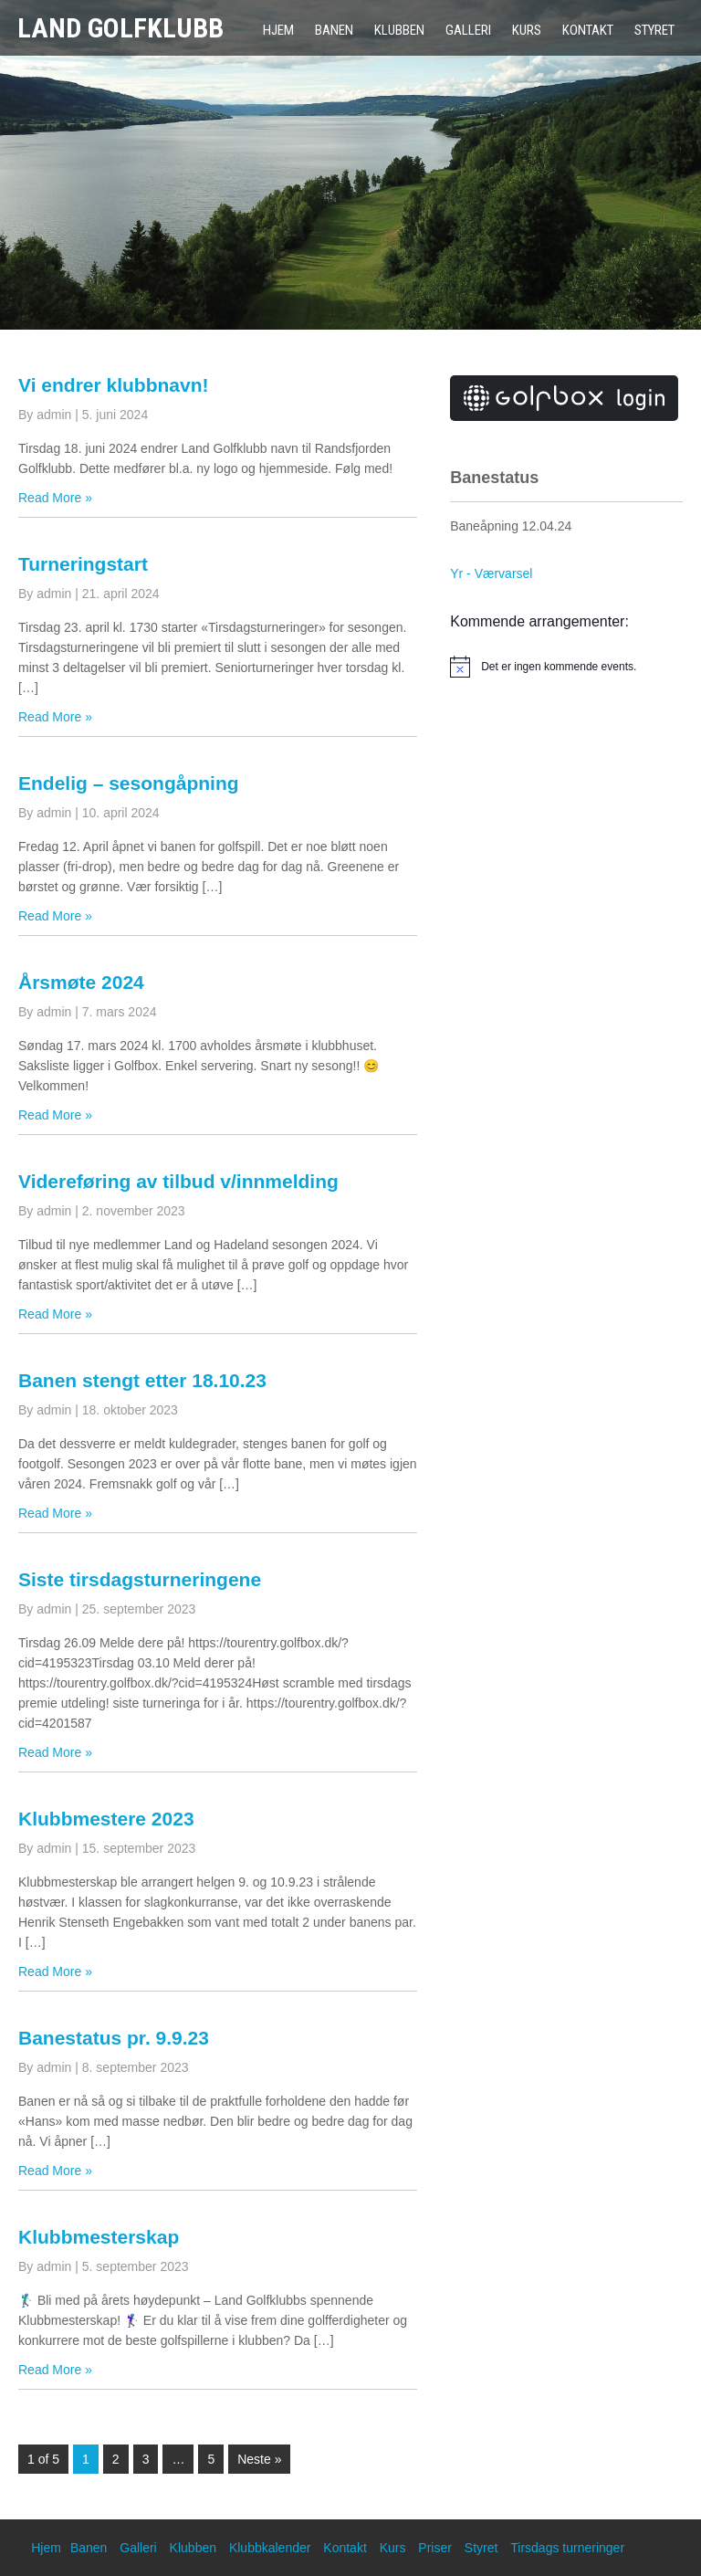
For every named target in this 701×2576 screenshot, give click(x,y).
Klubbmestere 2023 (106, 1818)
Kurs (526, 30)
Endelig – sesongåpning (128, 783)
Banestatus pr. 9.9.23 (113, 2037)
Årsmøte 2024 (81, 982)
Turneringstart (83, 563)
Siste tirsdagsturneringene (139, 1579)
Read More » (55, 497)
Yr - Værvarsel (491, 573)
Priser (435, 2547)
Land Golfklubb (120, 28)
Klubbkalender (270, 2547)
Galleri (468, 30)
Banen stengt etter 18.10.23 (142, 1380)
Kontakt (587, 30)
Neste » (259, 2459)
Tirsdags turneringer (567, 2547)
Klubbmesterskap (98, 2236)
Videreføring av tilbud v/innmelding (178, 1181)
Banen (334, 30)
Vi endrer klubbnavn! (113, 384)
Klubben (399, 30)
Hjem (278, 30)
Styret (654, 30)
